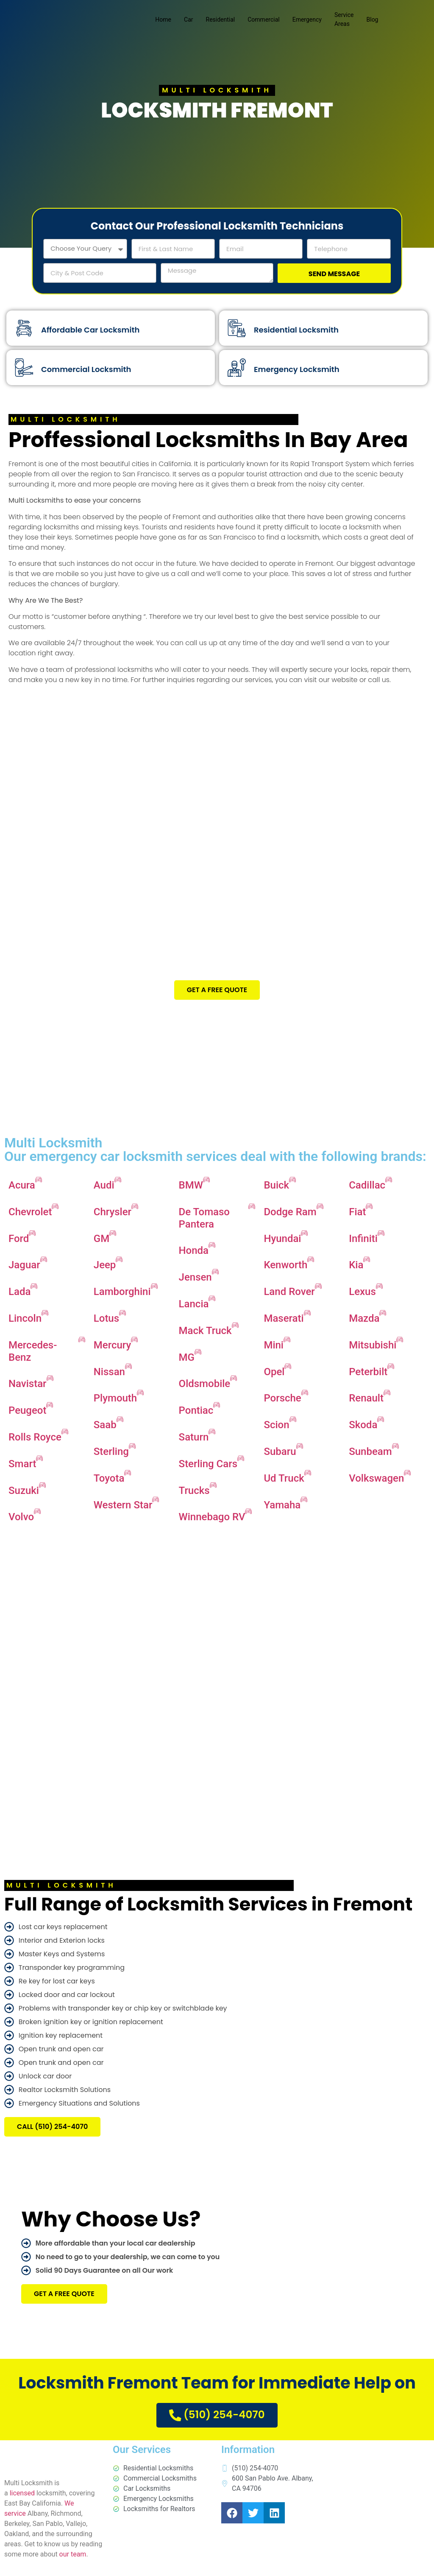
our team (72, 2560)
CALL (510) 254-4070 (52, 2132)
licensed (22, 2499)
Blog (372, 19)
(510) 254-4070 (216, 2420)
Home (163, 19)
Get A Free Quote (217, 995)
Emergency (307, 19)
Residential (220, 19)
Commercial (263, 19)
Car (188, 19)
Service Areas (344, 19)
